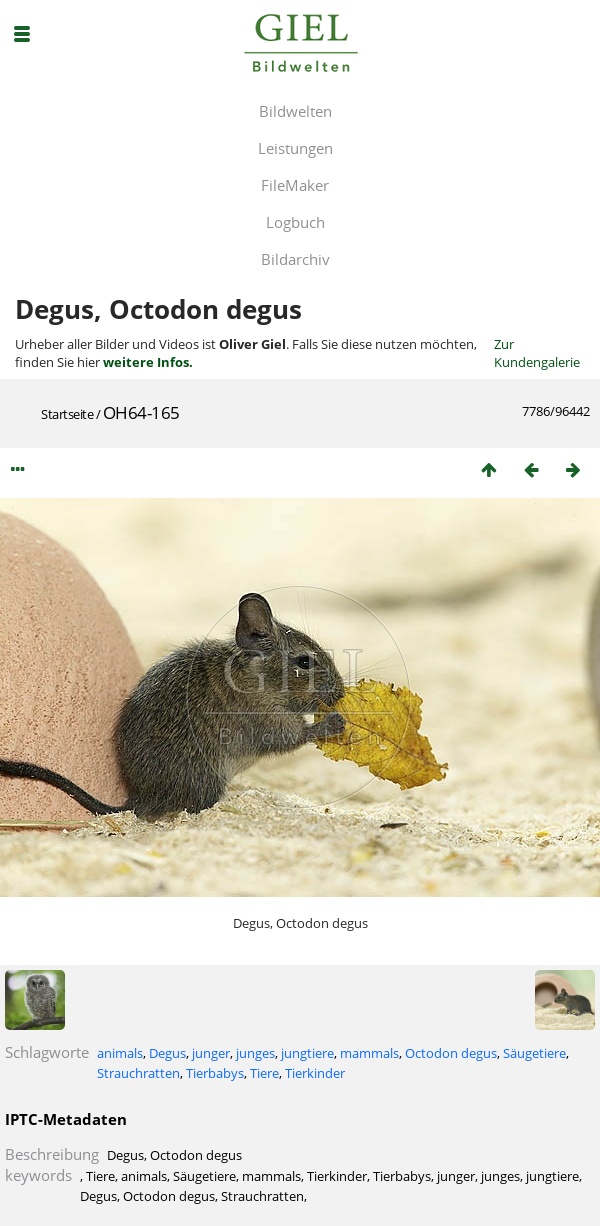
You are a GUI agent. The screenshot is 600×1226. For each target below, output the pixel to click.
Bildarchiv (295, 259)
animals (120, 1053)
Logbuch (295, 222)
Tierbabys (215, 1073)
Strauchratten (138, 1073)
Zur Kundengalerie (537, 353)
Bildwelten (295, 111)
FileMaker (295, 185)
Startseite (67, 414)
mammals (369, 1053)
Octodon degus (451, 1053)
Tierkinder (315, 1073)
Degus (167, 1053)
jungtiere (307, 1053)
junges (255, 1053)
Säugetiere (534, 1053)
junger (211, 1053)
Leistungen (295, 148)
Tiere (264, 1073)
